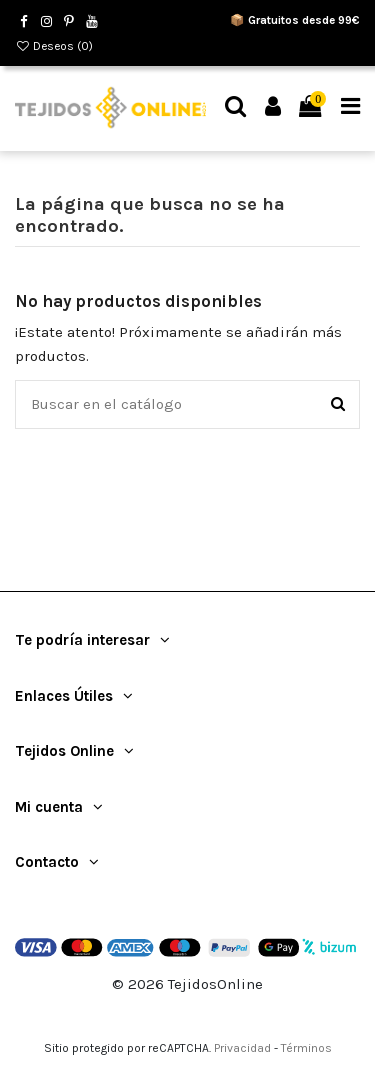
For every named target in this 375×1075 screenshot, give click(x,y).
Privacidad (242, 1048)
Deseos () (54, 46)
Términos (306, 1048)
